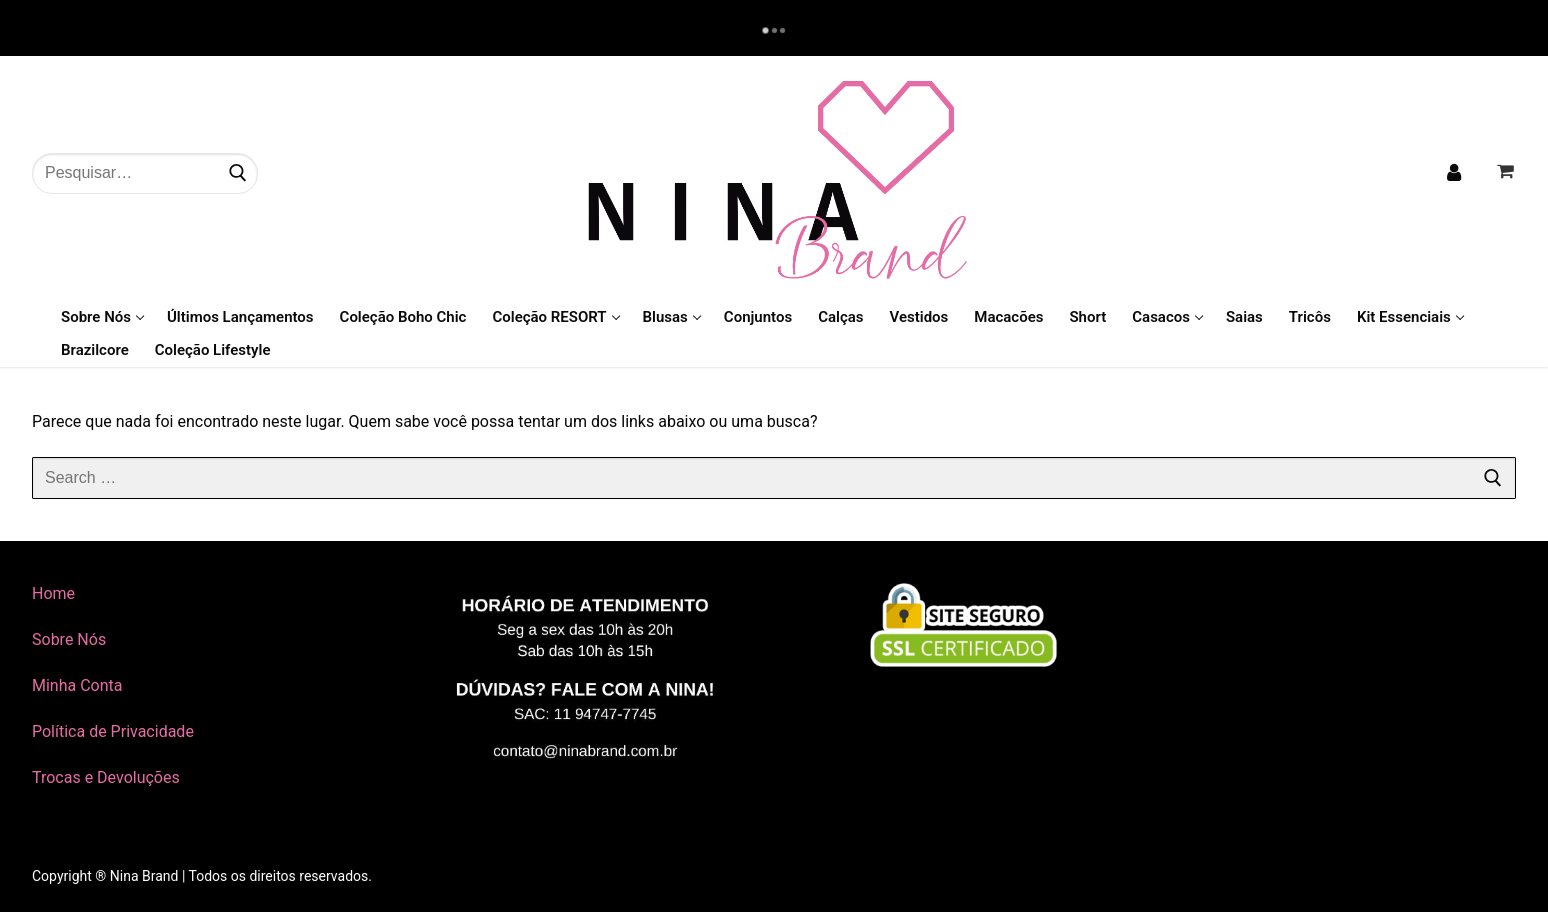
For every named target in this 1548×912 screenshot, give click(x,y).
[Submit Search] (238, 173)
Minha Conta (77, 685)
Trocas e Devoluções (106, 777)
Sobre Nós (69, 639)
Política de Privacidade (113, 731)
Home (53, 593)
